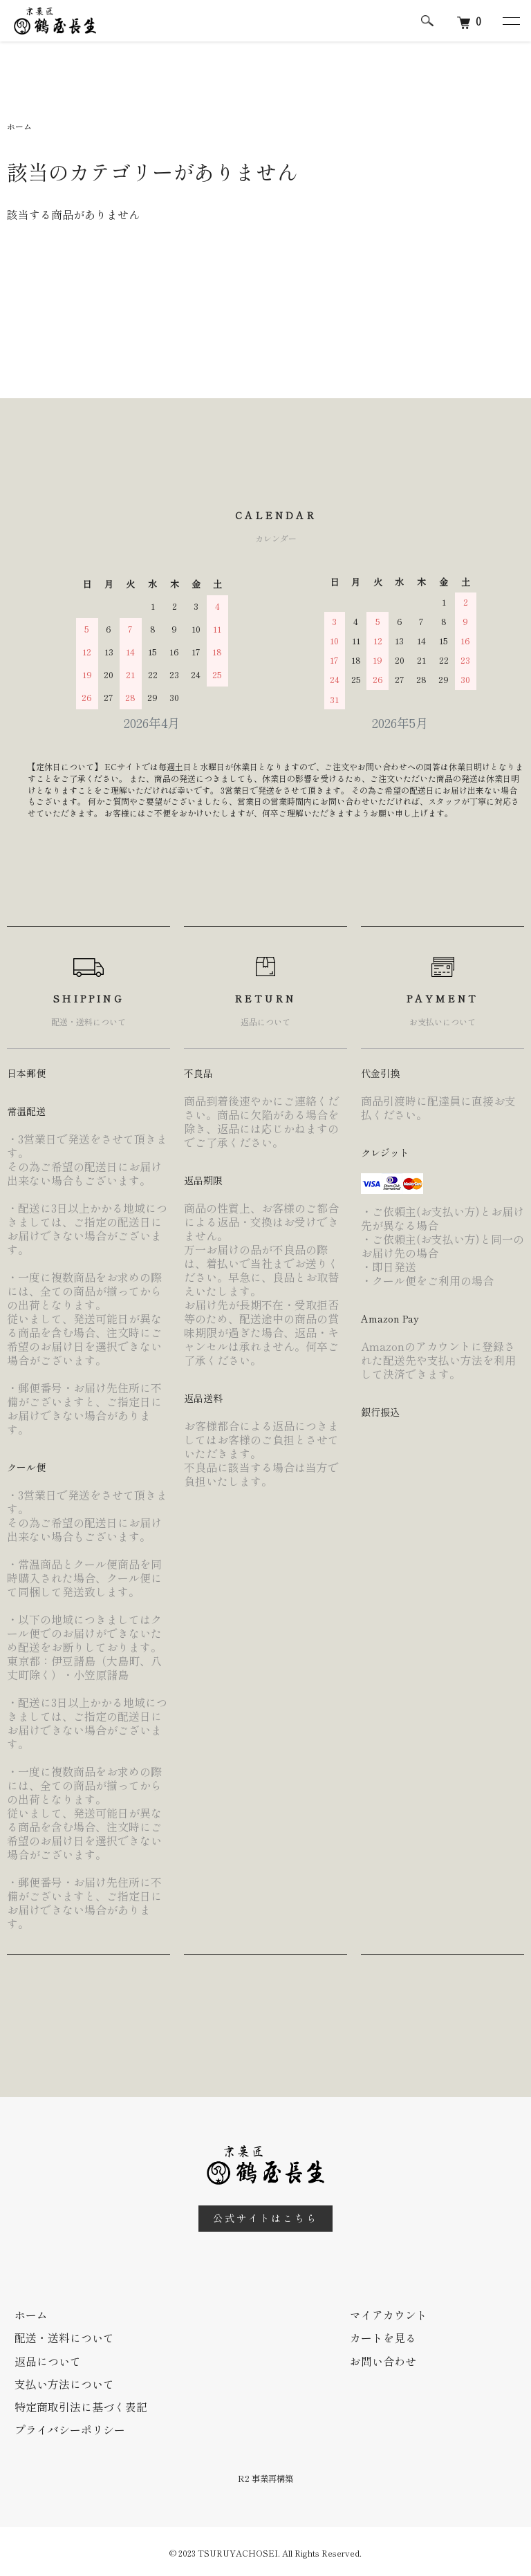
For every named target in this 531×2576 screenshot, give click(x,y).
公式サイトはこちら (265, 2218)
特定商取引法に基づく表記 (80, 2404)
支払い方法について (63, 2382)
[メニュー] (510, 20)
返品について (47, 2359)
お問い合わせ (382, 2359)
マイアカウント (388, 2315)
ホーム (19, 126)
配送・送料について (63, 2337)
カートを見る (382, 2337)
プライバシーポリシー (69, 2427)
